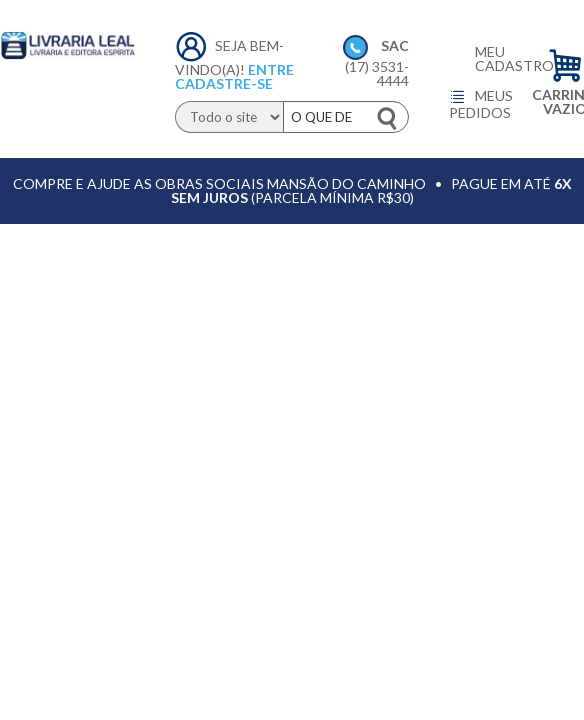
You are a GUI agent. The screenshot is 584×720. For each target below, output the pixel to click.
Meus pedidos (481, 104)
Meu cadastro (495, 59)
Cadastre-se (224, 83)
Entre (271, 69)
